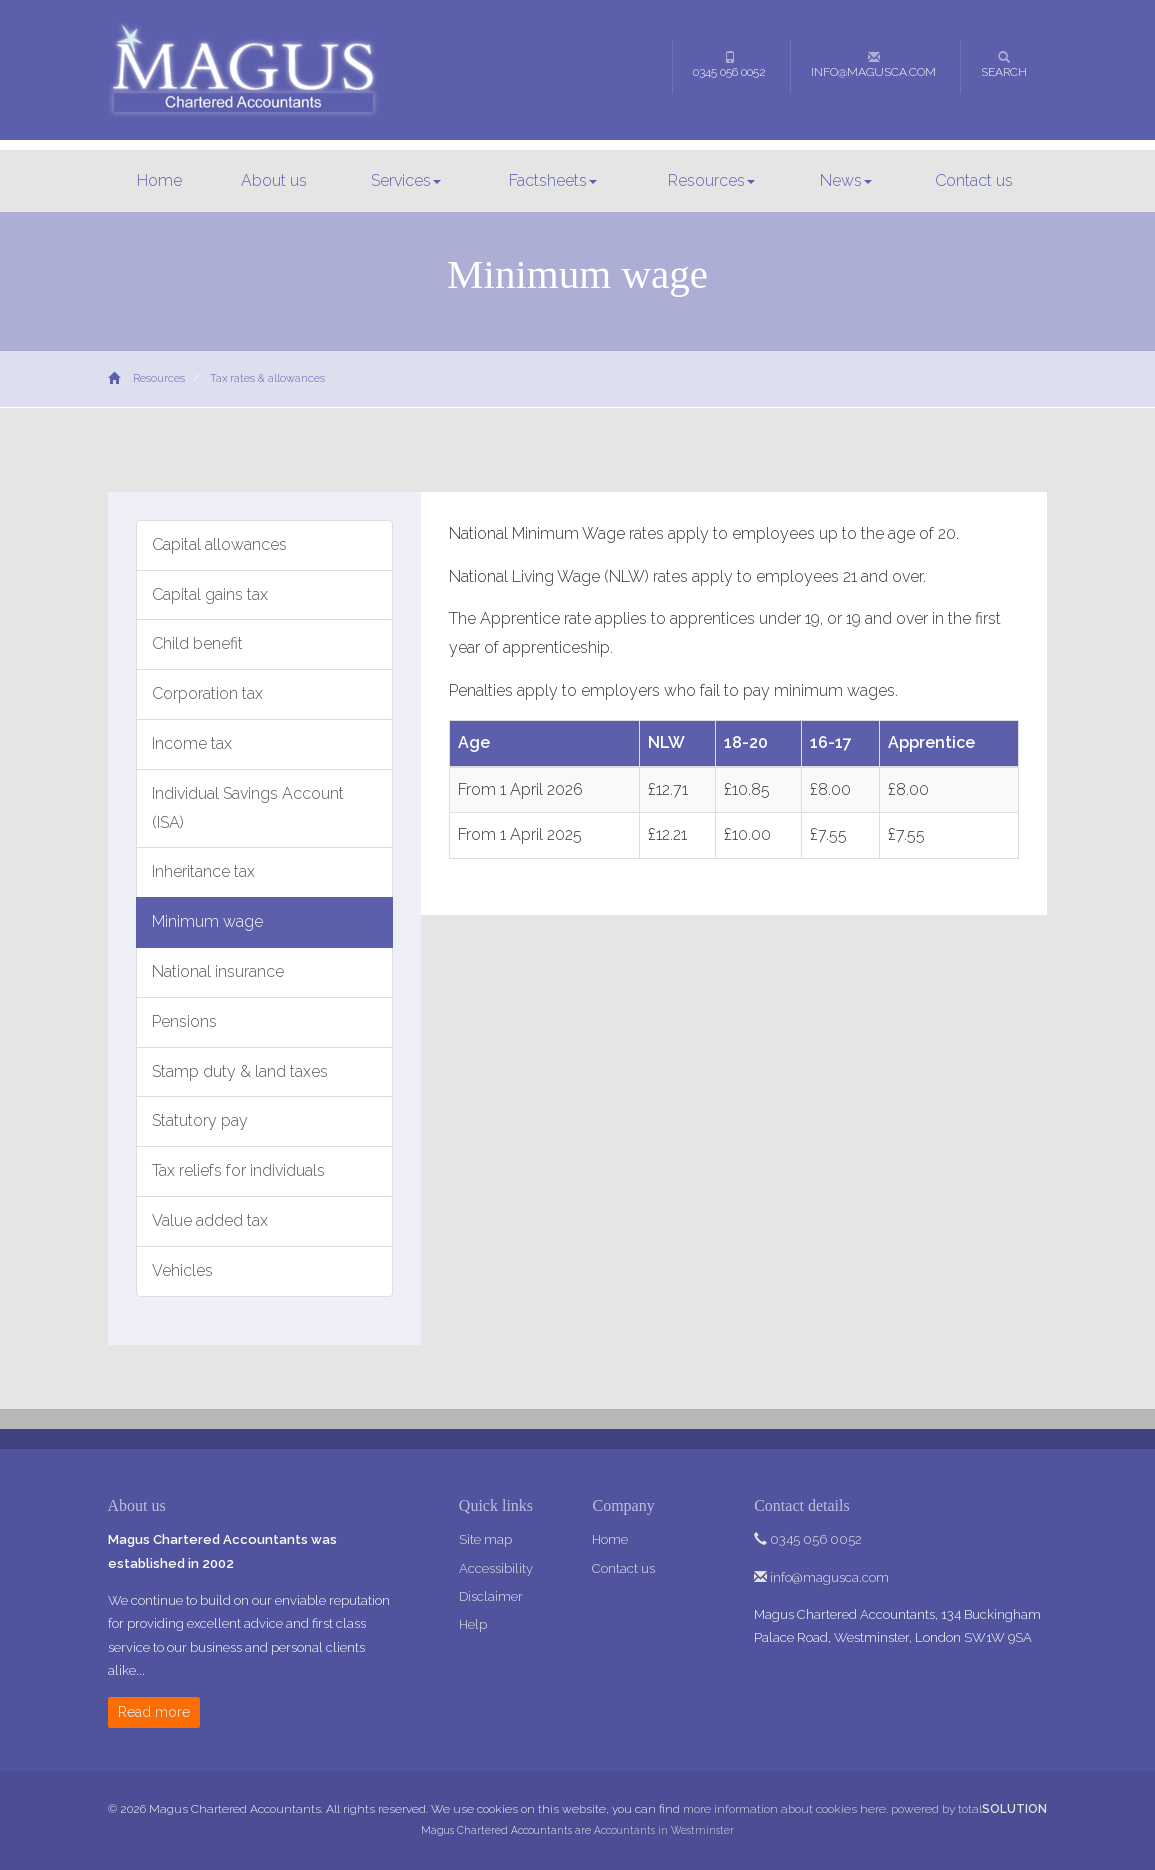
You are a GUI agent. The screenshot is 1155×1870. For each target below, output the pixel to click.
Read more (154, 1712)
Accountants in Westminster (664, 1830)
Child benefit (197, 643)
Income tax (192, 743)
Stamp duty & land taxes (240, 1071)
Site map (485, 1539)
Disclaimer (491, 1596)
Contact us (974, 180)
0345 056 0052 (729, 65)
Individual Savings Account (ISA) (248, 808)
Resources (711, 180)
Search (1004, 65)
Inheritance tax (203, 871)
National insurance (218, 971)
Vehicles (182, 1270)
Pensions (184, 1021)
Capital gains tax (210, 594)
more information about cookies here (784, 1809)
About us (274, 180)
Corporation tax (207, 693)
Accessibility (496, 1568)
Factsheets (553, 180)
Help (473, 1624)
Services (406, 180)
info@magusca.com (873, 65)
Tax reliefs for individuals (238, 1170)
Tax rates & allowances (267, 378)
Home (159, 180)
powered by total (969, 1809)
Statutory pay (200, 1120)
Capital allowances (219, 544)
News (846, 180)
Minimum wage (207, 921)
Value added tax (210, 1220)
